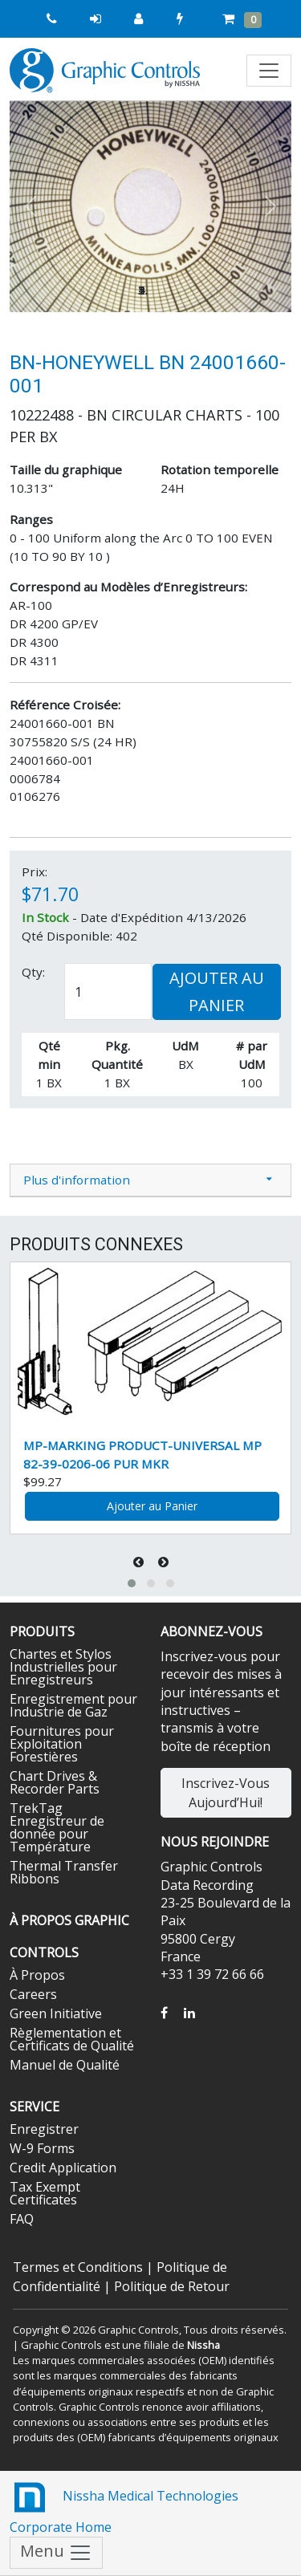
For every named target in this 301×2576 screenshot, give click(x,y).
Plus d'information (76, 1180)
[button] (31, 206)
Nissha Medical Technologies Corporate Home (124, 2506)
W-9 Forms (42, 2148)
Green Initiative (56, 2013)
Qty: (33, 972)
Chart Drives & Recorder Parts (55, 1782)
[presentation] (140, 1562)
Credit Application (63, 2167)
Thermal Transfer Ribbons (64, 1872)
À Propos (37, 1975)
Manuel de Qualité (65, 2065)
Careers (33, 1994)
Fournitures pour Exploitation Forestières (62, 1743)
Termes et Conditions (78, 2267)
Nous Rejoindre (215, 1842)
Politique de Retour (172, 2286)
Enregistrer (44, 2129)
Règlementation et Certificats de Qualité (72, 2039)
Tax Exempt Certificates (45, 2193)
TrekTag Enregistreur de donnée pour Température (57, 1827)
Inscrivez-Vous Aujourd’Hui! (225, 1792)
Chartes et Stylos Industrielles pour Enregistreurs (63, 1666)
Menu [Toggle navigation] (56, 2553)
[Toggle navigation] (268, 71)
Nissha (203, 2345)
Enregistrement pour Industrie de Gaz (73, 1705)
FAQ (22, 2219)
